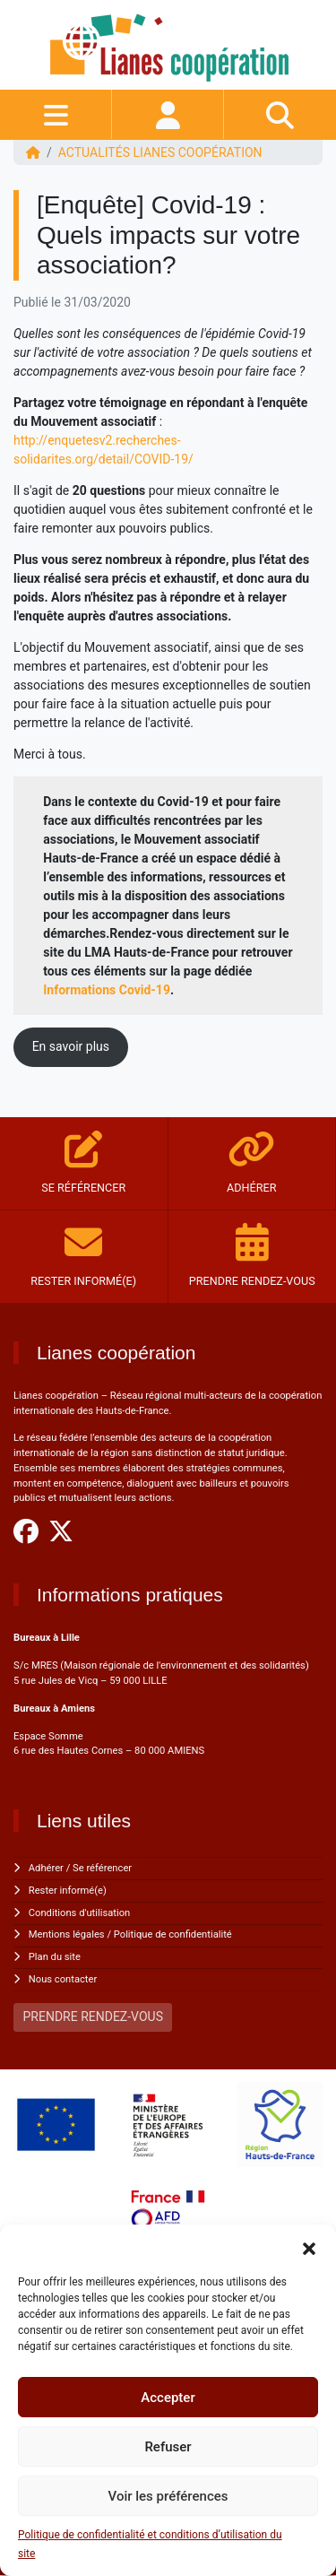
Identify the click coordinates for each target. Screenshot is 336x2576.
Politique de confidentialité (173, 1934)
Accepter (167, 2398)
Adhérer (46, 1868)
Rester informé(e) (68, 1890)
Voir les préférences (168, 2496)
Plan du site (55, 1957)
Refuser (167, 2447)
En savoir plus (70, 1046)
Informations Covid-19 (106, 990)
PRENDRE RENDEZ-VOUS (93, 2016)
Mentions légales (67, 1934)
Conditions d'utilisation (79, 1913)
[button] (309, 2247)
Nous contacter (63, 1979)
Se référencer (102, 1868)
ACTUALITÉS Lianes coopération (160, 152)
